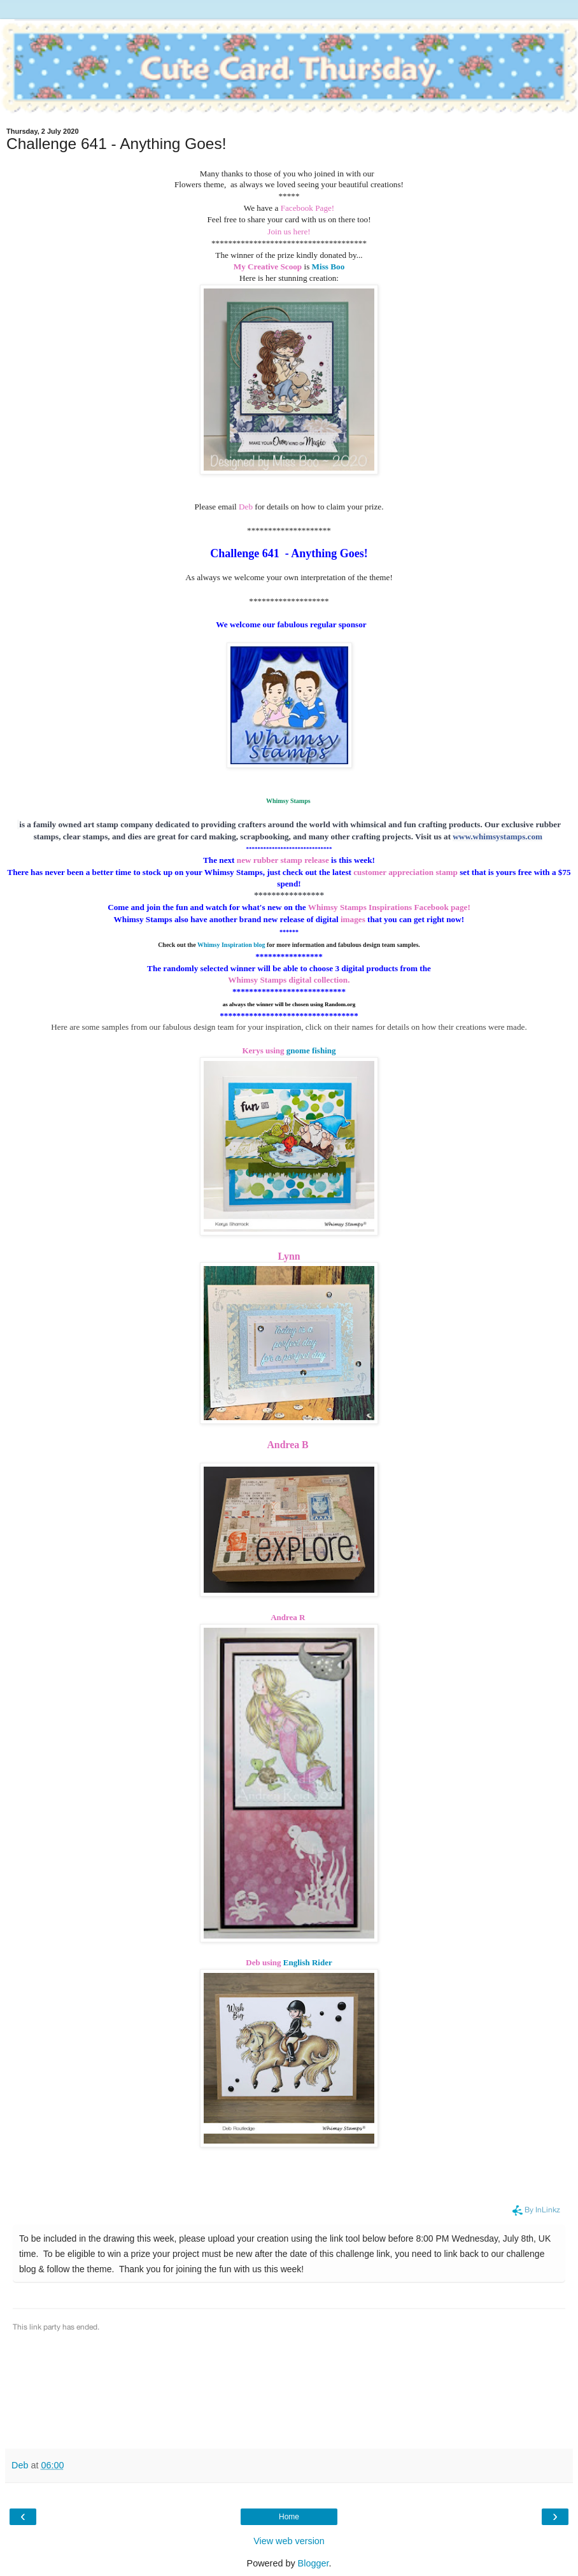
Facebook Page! (308, 208)
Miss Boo (328, 266)
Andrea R (288, 1617)
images (352, 919)
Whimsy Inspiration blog (231, 944)
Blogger (313, 2563)
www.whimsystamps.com (497, 836)
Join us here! (288, 231)
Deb (247, 506)
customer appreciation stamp (405, 872)
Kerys (252, 1050)
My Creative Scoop (268, 266)
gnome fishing (311, 1050)
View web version (289, 2541)
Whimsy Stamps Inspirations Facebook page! (390, 907)
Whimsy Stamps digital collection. (290, 980)
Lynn (289, 1256)
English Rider (307, 1962)
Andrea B (289, 1444)
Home (289, 2516)
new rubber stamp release (283, 860)
